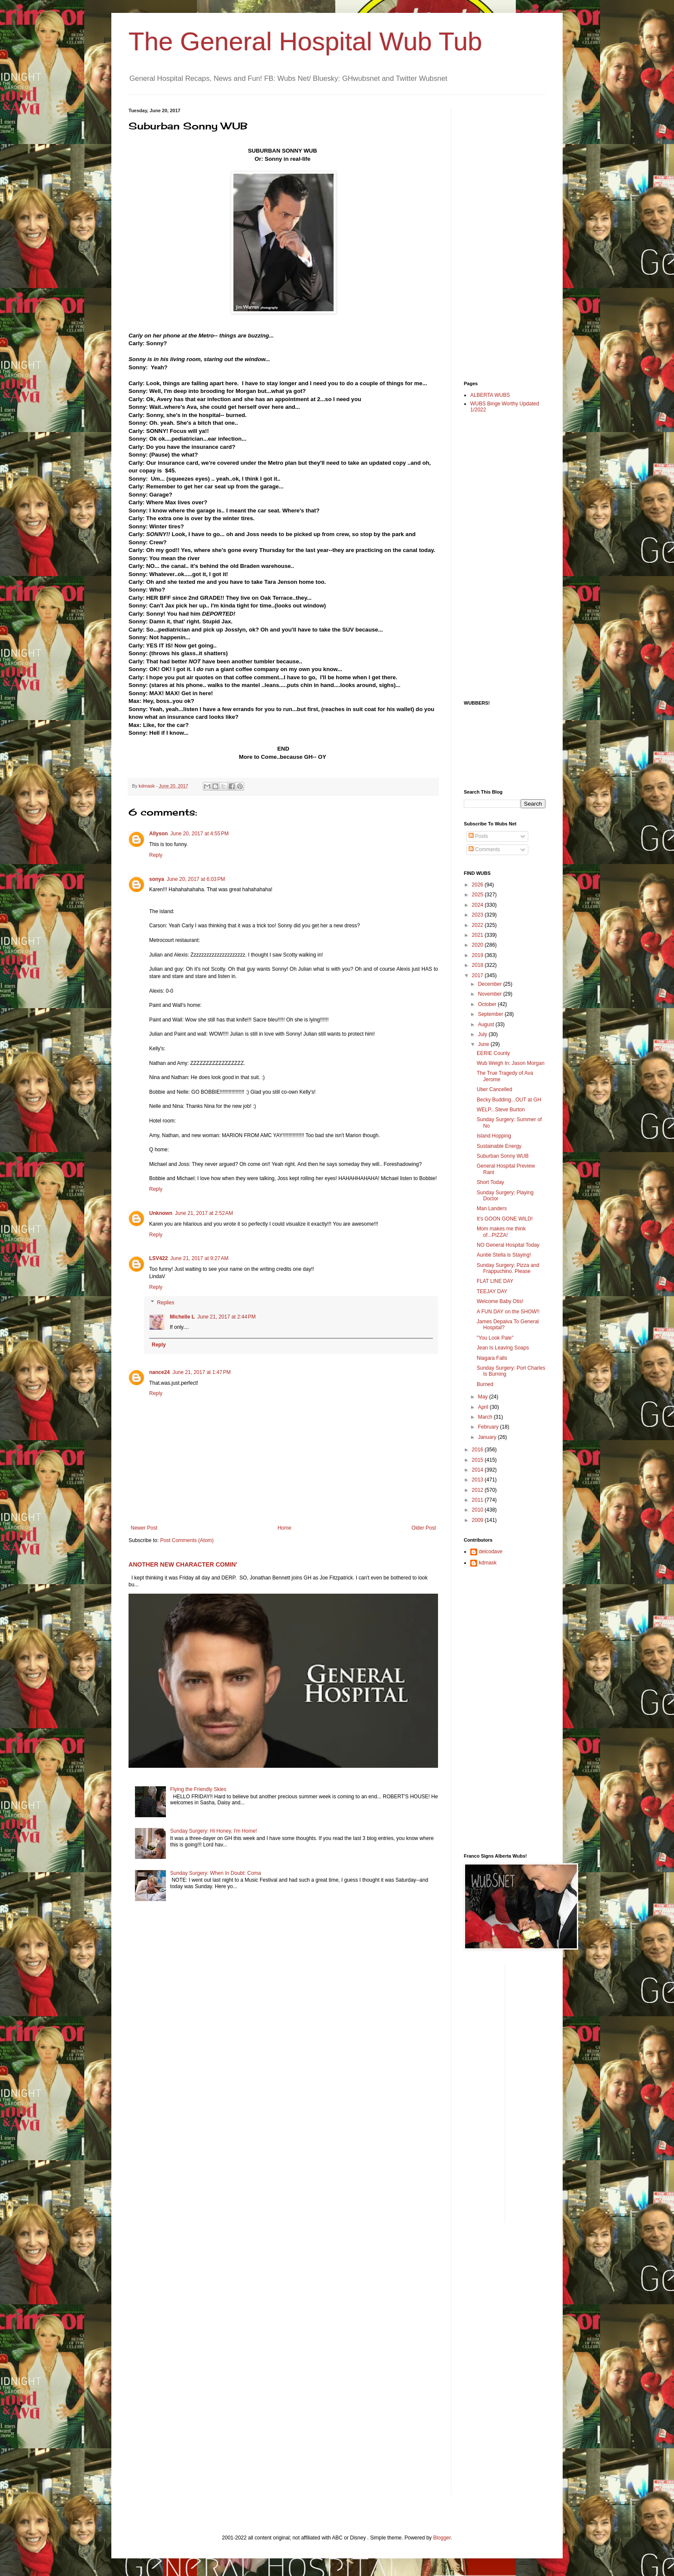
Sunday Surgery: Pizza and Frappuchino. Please (508, 1268)
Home (284, 1528)
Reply (155, 855)
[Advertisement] (498, 237)
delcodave (490, 1552)
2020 (478, 945)
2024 (478, 905)
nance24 (159, 1372)
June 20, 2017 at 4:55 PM (199, 834)
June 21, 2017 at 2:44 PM (226, 1317)
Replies (165, 1303)
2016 (478, 1450)
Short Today (490, 1182)
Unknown (160, 1213)
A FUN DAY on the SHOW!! (508, 1312)
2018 (478, 965)
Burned (485, 1384)
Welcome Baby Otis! (500, 1301)
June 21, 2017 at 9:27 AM (199, 1258)
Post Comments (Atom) (187, 1540)
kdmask (487, 1563)
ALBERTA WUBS (490, 395)
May (483, 1397)
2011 (478, 1500)
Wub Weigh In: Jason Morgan (511, 1063)
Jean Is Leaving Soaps (503, 1348)
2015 (478, 1460)
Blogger (442, 2538)
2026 (478, 885)
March (486, 1417)
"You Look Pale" (495, 1338)
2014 (478, 1470)
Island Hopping (494, 1136)
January (488, 1437)
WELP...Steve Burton (501, 1110)
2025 (478, 895)
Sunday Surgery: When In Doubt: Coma (215, 1873)
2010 (478, 1510)
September (491, 1014)
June (484, 1044)
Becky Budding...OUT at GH (509, 1100)
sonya (156, 879)
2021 (478, 935)
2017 (478, 975)
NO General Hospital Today (508, 1245)
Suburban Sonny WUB (503, 1156)
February (489, 1427)
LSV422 (158, 1258)
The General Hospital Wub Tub (305, 41)
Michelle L (182, 1317)
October (488, 1004)
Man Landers (492, 1208)
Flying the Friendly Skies (198, 1789)
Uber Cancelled (494, 1089)
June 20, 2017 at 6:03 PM (196, 879)
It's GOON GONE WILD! (505, 1219)
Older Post (423, 1528)
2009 (478, 1520)
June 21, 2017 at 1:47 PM (201, 1372)
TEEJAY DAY (492, 1291)
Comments (484, 849)
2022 (478, 925)
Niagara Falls (492, 1358)
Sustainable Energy (499, 1146)
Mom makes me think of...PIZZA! (501, 1232)
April (484, 1407)
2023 (478, 915)
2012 (478, 1490)
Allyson (158, 834)
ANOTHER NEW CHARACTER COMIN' (183, 1564)
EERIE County (493, 1053)
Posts (478, 836)
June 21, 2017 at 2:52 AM (204, 1213)
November (490, 994)
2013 (478, 1480)
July (483, 1034)
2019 (478, 955)
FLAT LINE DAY (495, 1281)
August (487, 1024)
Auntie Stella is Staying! (504, 1255)
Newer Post (144, 1528)
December (490, 984)
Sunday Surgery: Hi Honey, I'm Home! (213, 1831)
